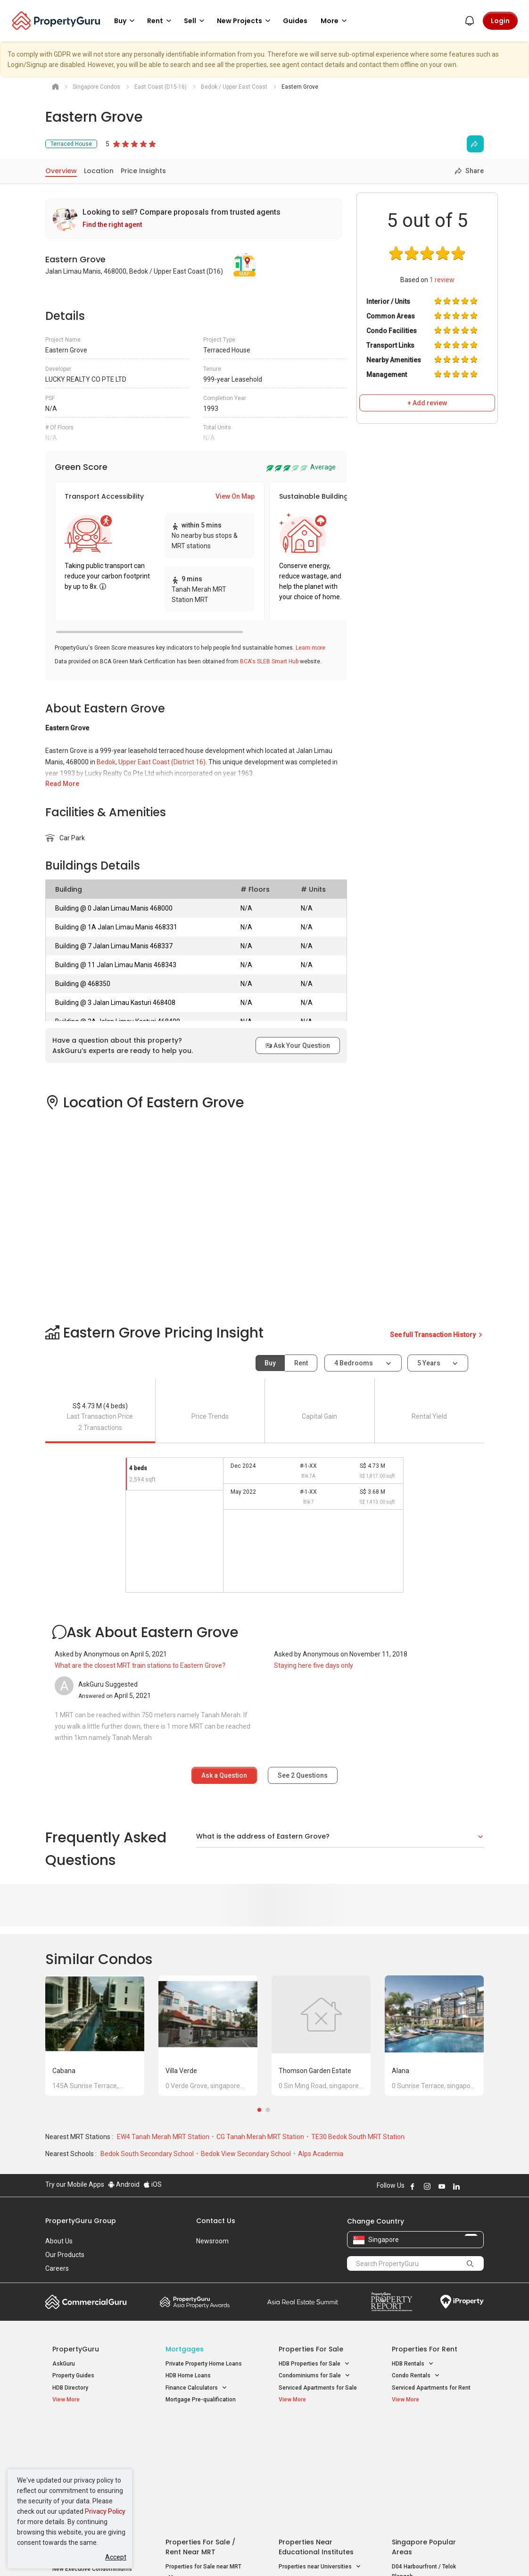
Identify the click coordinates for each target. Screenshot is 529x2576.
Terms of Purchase (263, 2554)
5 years (428, 1363)
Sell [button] (195, 20)
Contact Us (215, 2220)
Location (99, 171)
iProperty (462, 2302)
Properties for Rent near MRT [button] (203, 2483)
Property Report (392, 2301)
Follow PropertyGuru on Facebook (412, 2186)
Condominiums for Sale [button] (314, 2376)
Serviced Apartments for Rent (431, 2387)
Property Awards (195, 2302)
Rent (301, 1363)
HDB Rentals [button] (413, 2364)
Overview (61, 171)
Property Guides (73, 2375)
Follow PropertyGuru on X (469, 2186)
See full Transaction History (437, 1334)
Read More (62, 783)
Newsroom (212, 2241)
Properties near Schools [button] (315, 2468)
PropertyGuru (75, 2349)
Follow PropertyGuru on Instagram (427, 2186)
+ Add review (427, 403)
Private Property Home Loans (203, 2363)
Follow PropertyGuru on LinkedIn (456, 2186)
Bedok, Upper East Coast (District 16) (151, 762)
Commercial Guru (86, 2302)
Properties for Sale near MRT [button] (203, 2461)
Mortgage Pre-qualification (200, 2399)
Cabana (63, 2070)
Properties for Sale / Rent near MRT (200, 2435)
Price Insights (143, 171)
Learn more (310, 647)
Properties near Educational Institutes (316, 2435)
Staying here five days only (313, 1665)
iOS (152, 2184)
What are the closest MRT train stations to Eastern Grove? (140, 1665)
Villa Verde (181, 2070)
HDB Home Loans (188, 2375)
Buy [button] (126, 20)
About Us (59, 2241)
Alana (400, 2070)
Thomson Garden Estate (315, 2070)
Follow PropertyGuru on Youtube (441, 2186)
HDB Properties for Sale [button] (314, 2364)
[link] (193, 219)
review (442, 280)
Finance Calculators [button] (196, 2388)
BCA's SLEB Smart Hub (269, 661)
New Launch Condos (79, 2445)
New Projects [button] (245, 20)
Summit (303, 2302)
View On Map (235, 496)
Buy (270, 1363)
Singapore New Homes (91, 2430)
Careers (57, 2268)
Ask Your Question (297, 1045)
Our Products (64, 2254)
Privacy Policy (105, 2511)
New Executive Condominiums (92, 2457)
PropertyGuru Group (80, 2220)
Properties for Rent (424, 2349)
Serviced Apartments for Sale (318, 2387)
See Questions (303, 1775)
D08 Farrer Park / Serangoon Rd (433, 2498)
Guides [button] (295, 20)
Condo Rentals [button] (416, 2376)
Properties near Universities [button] (320, 2455)
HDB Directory (70, 2387)
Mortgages (184, 2349)
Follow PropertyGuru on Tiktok (480, 2186)
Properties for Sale (311, 2349)
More (335, 20)
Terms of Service (147, 2554)
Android (124, 2184)
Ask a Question (224, 1775)
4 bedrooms (354, 1363)
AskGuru (63, 2363)
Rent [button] (160, 20)
